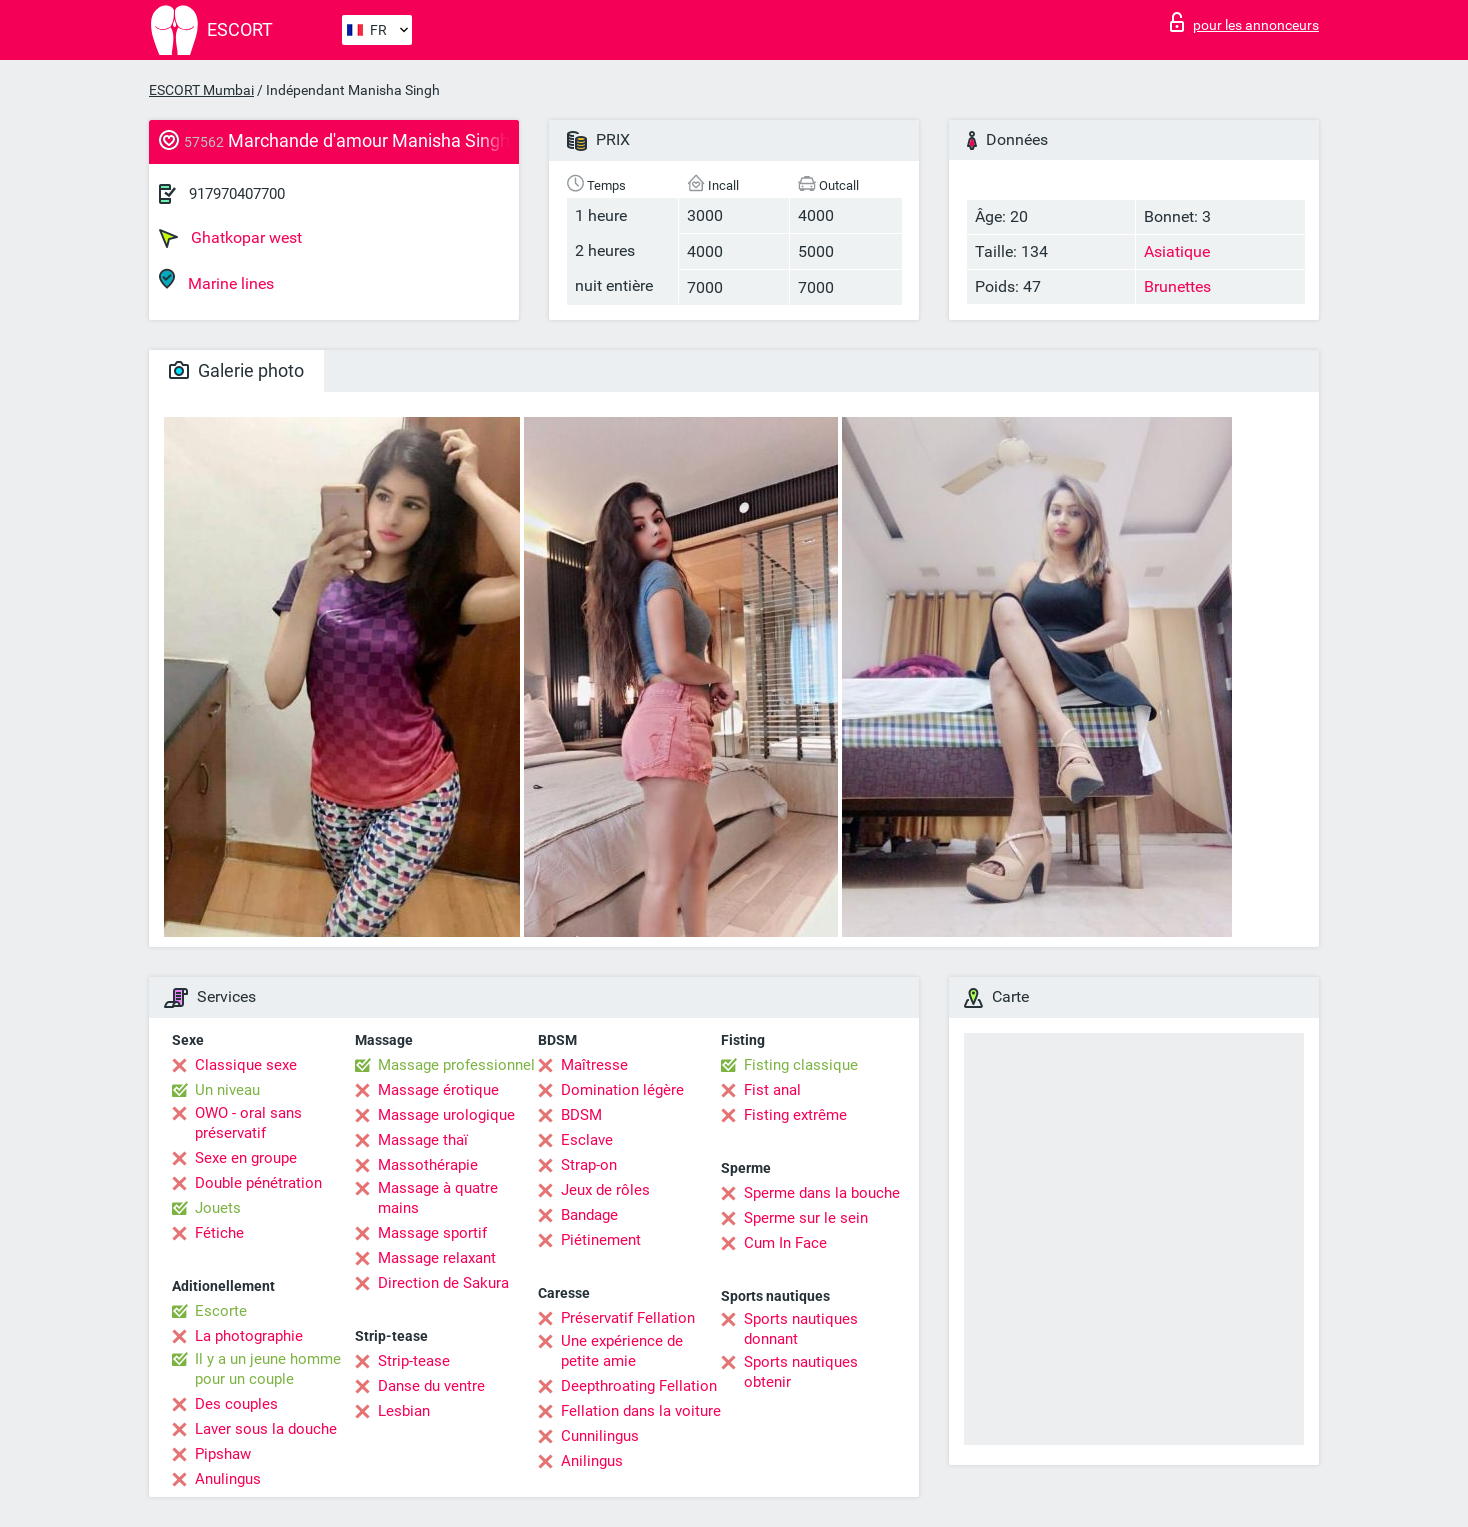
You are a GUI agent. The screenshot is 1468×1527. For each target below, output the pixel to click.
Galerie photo (236, 370)
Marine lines (216, 280)
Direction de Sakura (443, 1283)
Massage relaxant (437, 1258)
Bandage (589, 1215)
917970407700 (237, 194)
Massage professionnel (456, 1065)
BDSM (581, 1115)
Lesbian (404, 1411)
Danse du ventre (431, 1386)
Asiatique (1177, 251)
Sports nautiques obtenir (801, 1372)
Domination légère (622, 1090)
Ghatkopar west (230, 238)
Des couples (236, 1404)
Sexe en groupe (246, 1158)
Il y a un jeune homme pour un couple (268, 1369)
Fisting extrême (795, 1115)
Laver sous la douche (266, 1429)
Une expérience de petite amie (622, 1351)
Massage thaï (423, 1140)
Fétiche (219, 1233)
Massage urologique (446, 1115)
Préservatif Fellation (628, 1318)
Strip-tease (414, 1361)
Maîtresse (594, 1065)
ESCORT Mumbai (201, 90)
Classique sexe (246, 1065)
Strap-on (589, 1165)
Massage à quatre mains (438, 1198)
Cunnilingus (600, 1436)
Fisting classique (801, 1065)
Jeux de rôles (605, 1190)
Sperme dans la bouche (822, 1193)
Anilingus (592, 1461)
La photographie (249, 1336)
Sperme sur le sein (806, 1218)
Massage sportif (432, 1233)
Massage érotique (438, 1090)
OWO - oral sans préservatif (248, 1123)
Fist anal (772, 1090)
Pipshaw (223, 1454)
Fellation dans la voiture (641, 1411)
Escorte (221, 1311)
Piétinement (601, 1240)
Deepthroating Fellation (639, 1386)
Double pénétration (258, 1183)
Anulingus (228, 1479)
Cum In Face (785, 1243)
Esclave (587, 1140)
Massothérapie (428, 1165)
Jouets (218, 1208)
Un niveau (227, 1090)
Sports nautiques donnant (801, 1329)
